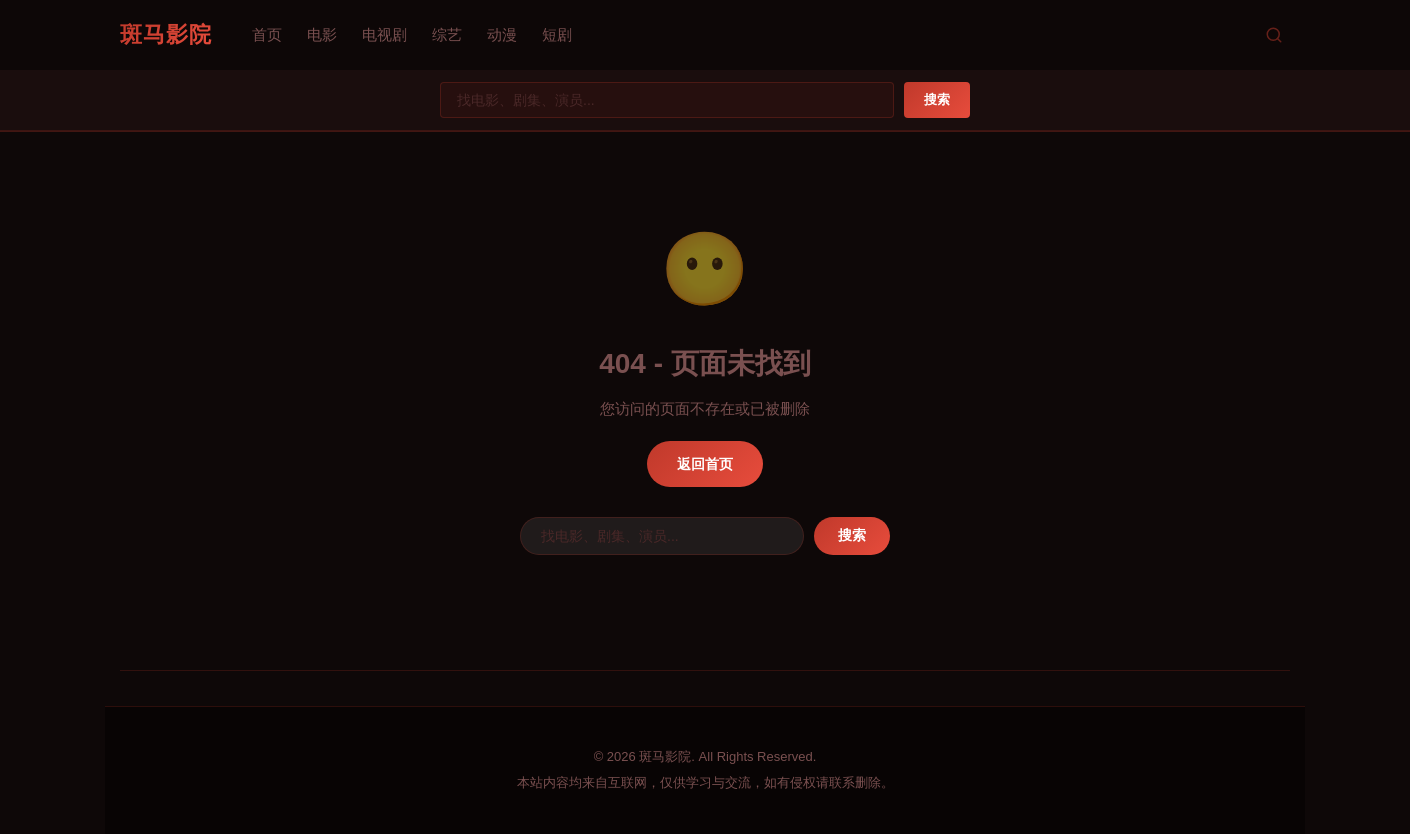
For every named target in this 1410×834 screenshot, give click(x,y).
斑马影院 (166, 34)
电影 (322, 34)
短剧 (557, 34)
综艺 (447, 34)
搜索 (937, 99)
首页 (267, 34)
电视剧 (384, 34)
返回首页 (705, 464)
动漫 (502, 34)
